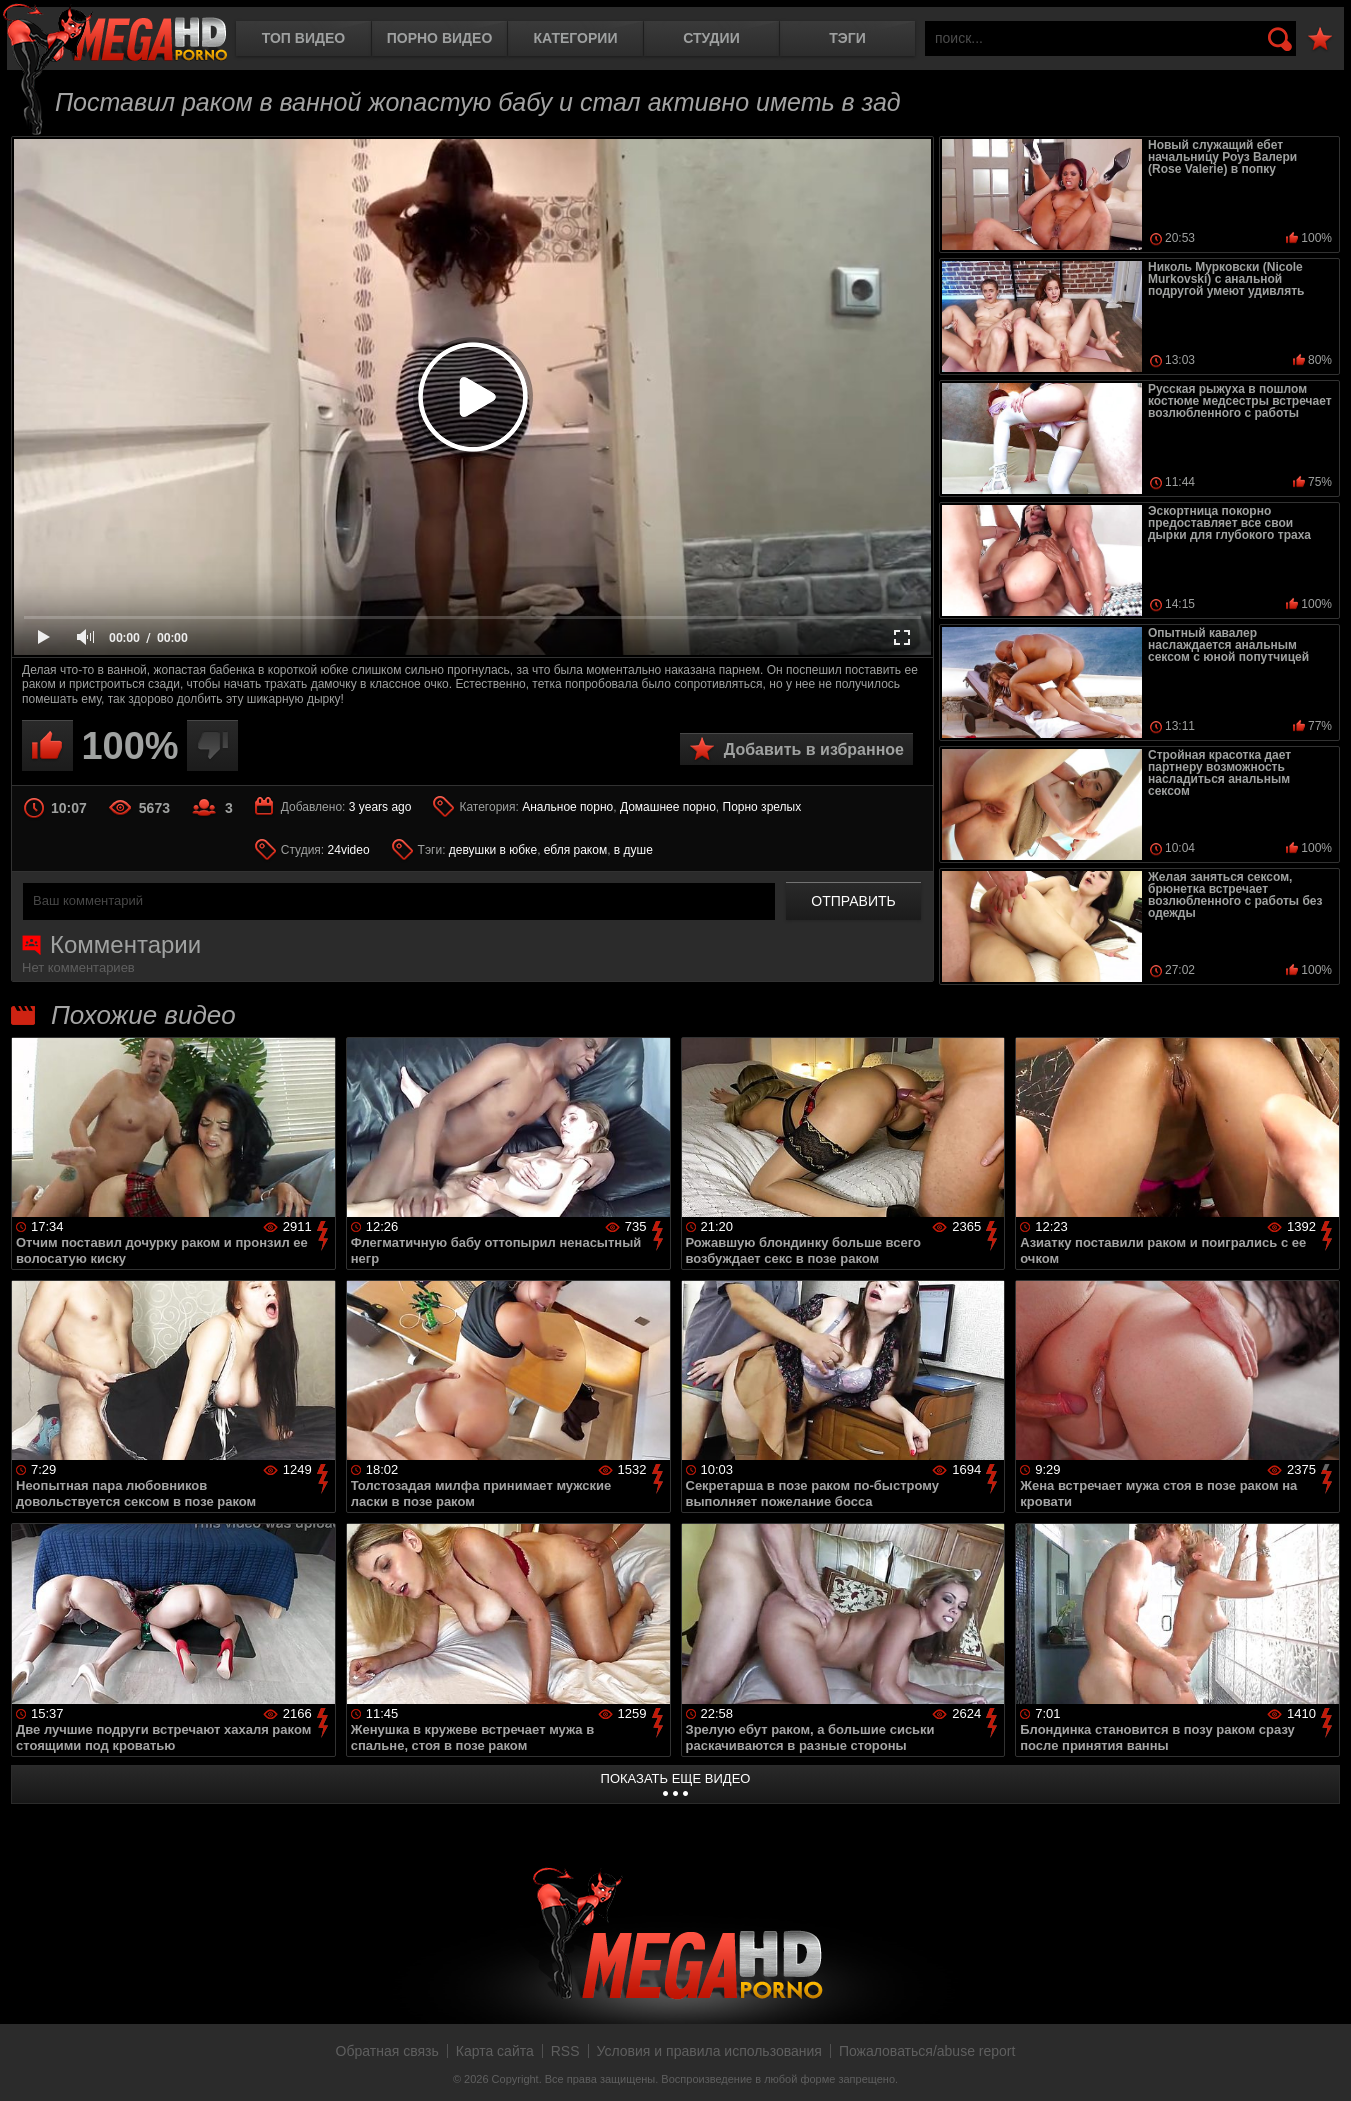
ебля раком (575, 850)
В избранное (1320, 39)
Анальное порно (567, 807)
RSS (565, 2051)
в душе (633, 850)
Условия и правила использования (709, 2051)
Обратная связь (387, 2051)
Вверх (1321, 2064)
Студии (711, 38)
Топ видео (303, 38)
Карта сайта (495, 2051)
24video (349, 850)
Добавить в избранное (814, 749)
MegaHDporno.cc (115, 34)
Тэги (847, 38)
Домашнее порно (668, 807)
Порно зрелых (762, 807)
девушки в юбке (493, 850)
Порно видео (440, 38)
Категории (576, 38)
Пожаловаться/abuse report (927, 2051)
